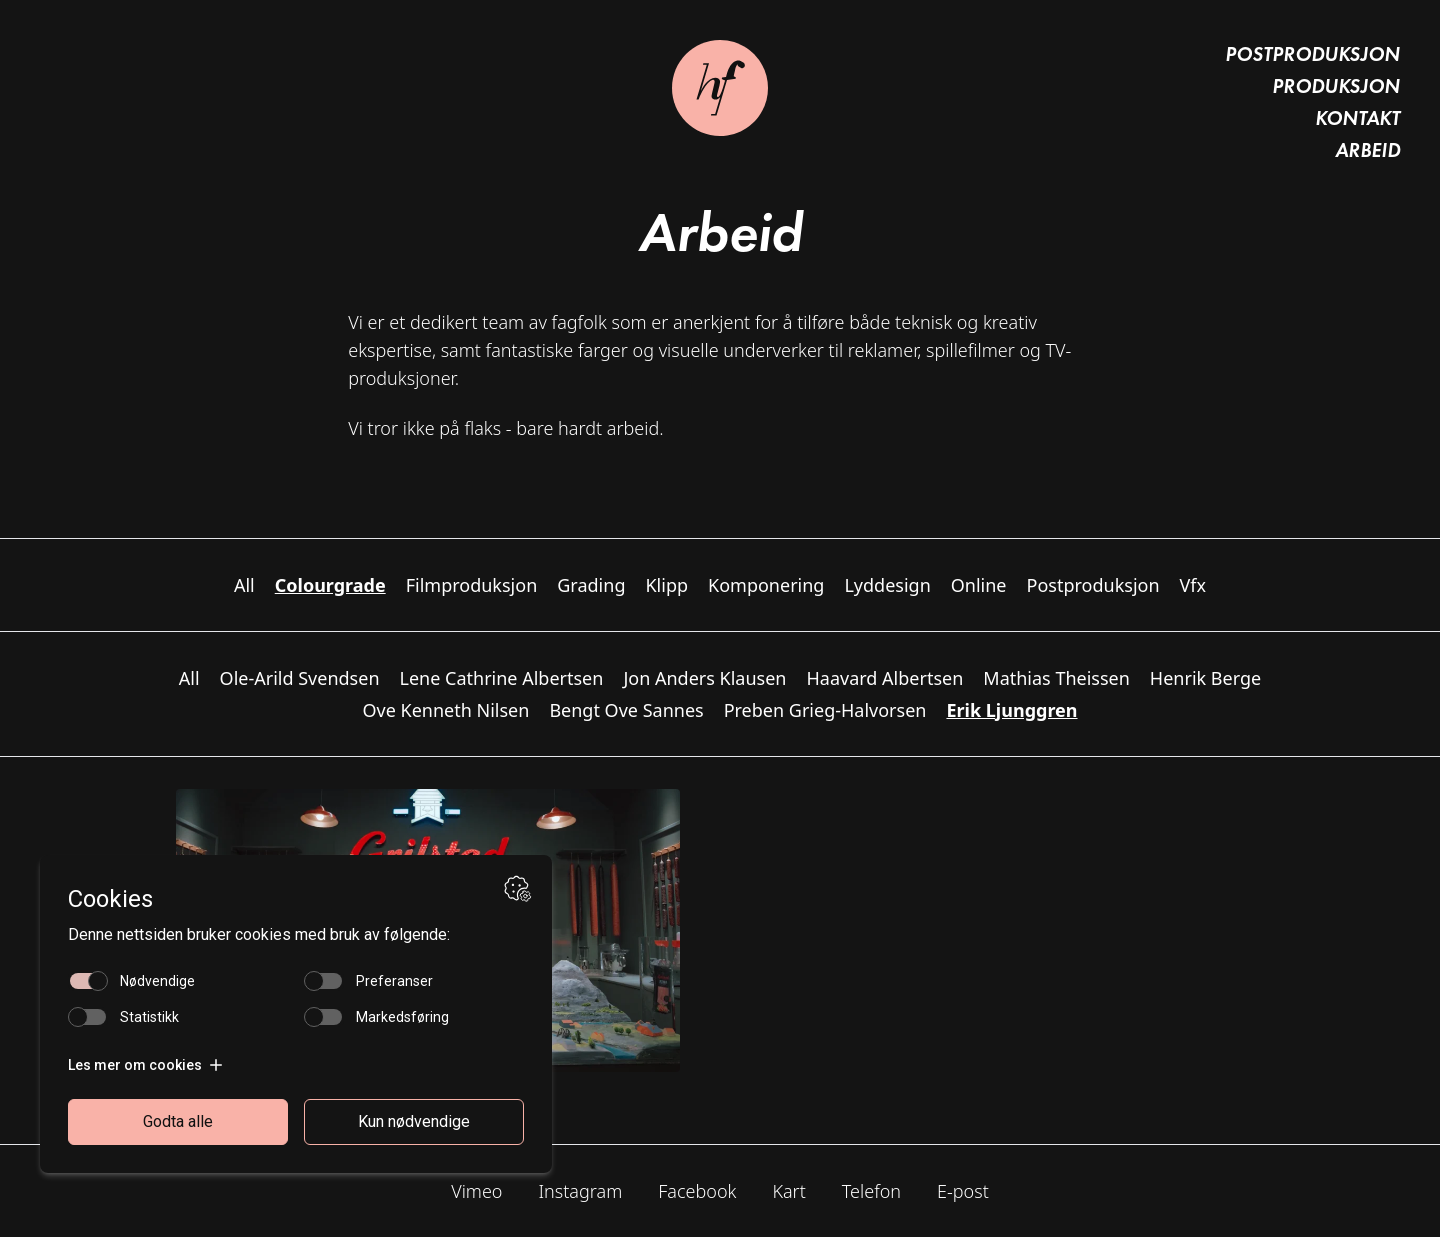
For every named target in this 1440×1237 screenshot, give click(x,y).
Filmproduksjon (472, 585)
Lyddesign (887, 585)
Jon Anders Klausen (704, 678)
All (244, 585)
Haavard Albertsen (885, 678)
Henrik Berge (1205, 678)
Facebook (697, 1191)
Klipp (666, 585)
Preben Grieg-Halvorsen (825, 710)
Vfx (1193, 585)
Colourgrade (330, 585)
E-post (963, 1191)
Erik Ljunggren (1011, 710)
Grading (591, 585)
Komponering (766, 585)
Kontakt (1357, 118)
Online (979, 585)
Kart (788, 1191)
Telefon (871, 1191)
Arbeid (1367, 150)
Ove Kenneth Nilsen (445, 710)
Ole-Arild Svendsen (300, 678)
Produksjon (1336, 86)
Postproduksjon (1312, 54)
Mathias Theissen (1056, 678)
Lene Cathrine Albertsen (502, 678)
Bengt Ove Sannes (626, 710)
